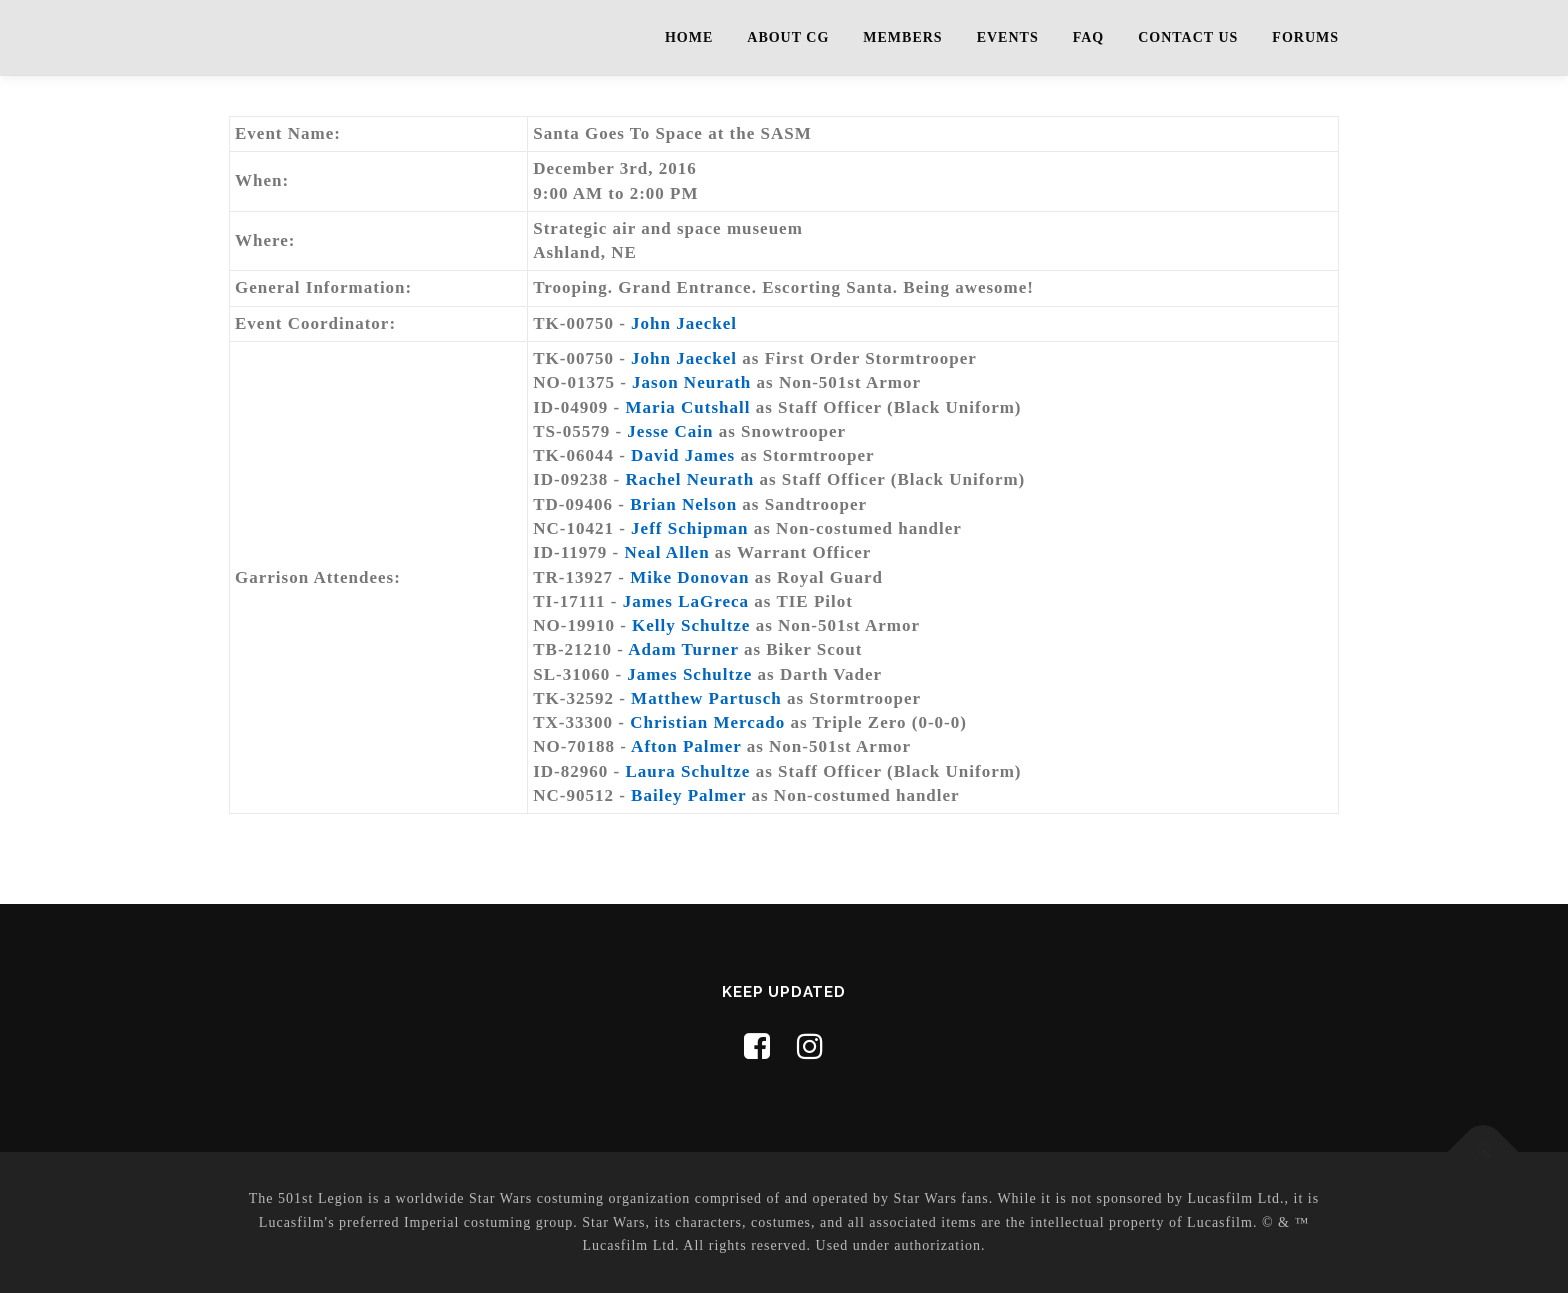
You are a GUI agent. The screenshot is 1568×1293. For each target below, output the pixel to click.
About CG (788, 37)
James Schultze (689, 674)
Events (1008, 37)
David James (683, 455)
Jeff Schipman (689, 528)
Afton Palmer (686, 746)
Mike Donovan (689, 577)
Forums (1305, 37)
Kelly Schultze (691, 625)
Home (689, 37)
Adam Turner (683, 649)
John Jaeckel (684, 323)
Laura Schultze (687, 771)
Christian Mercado (707, 722)
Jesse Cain (670, 431)
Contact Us (1188, 37)
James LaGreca (686, 601)
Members (902, 37)
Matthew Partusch (706, 698)
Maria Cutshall (687, 407)
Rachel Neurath (689, 479)
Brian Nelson (683, 504)
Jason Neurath (691, 382)
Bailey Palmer (688, 795)
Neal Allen (667, 552)
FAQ (1089, 37)
